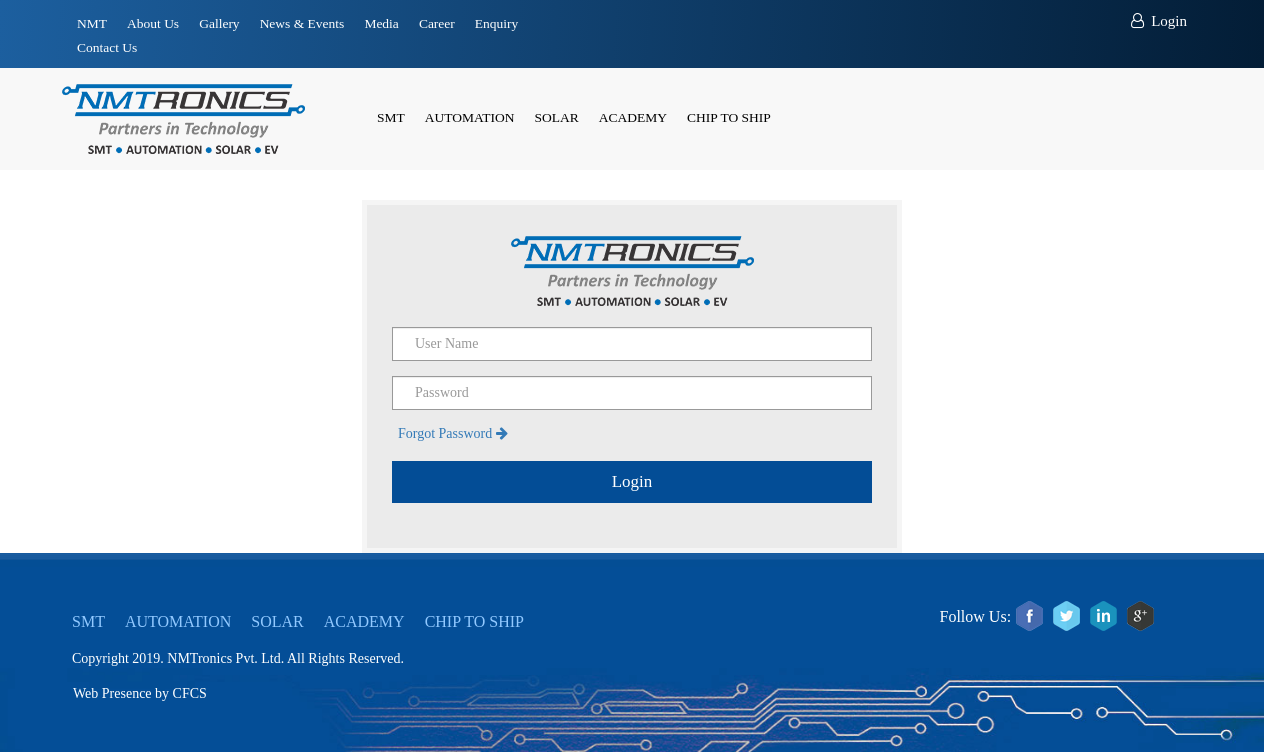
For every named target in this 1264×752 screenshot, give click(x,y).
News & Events (302, 23)
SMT (391, 117)
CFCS (190, 693)
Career (437, 23)
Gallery (219, 23)
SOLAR (557, 117)
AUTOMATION (470, 117)
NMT (92, 23)
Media (381, 23)
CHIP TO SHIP (729, 117)
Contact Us (107, 47)
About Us (153, 23)
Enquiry (497, 23)
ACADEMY (633, 117)
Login (1159, 21)
